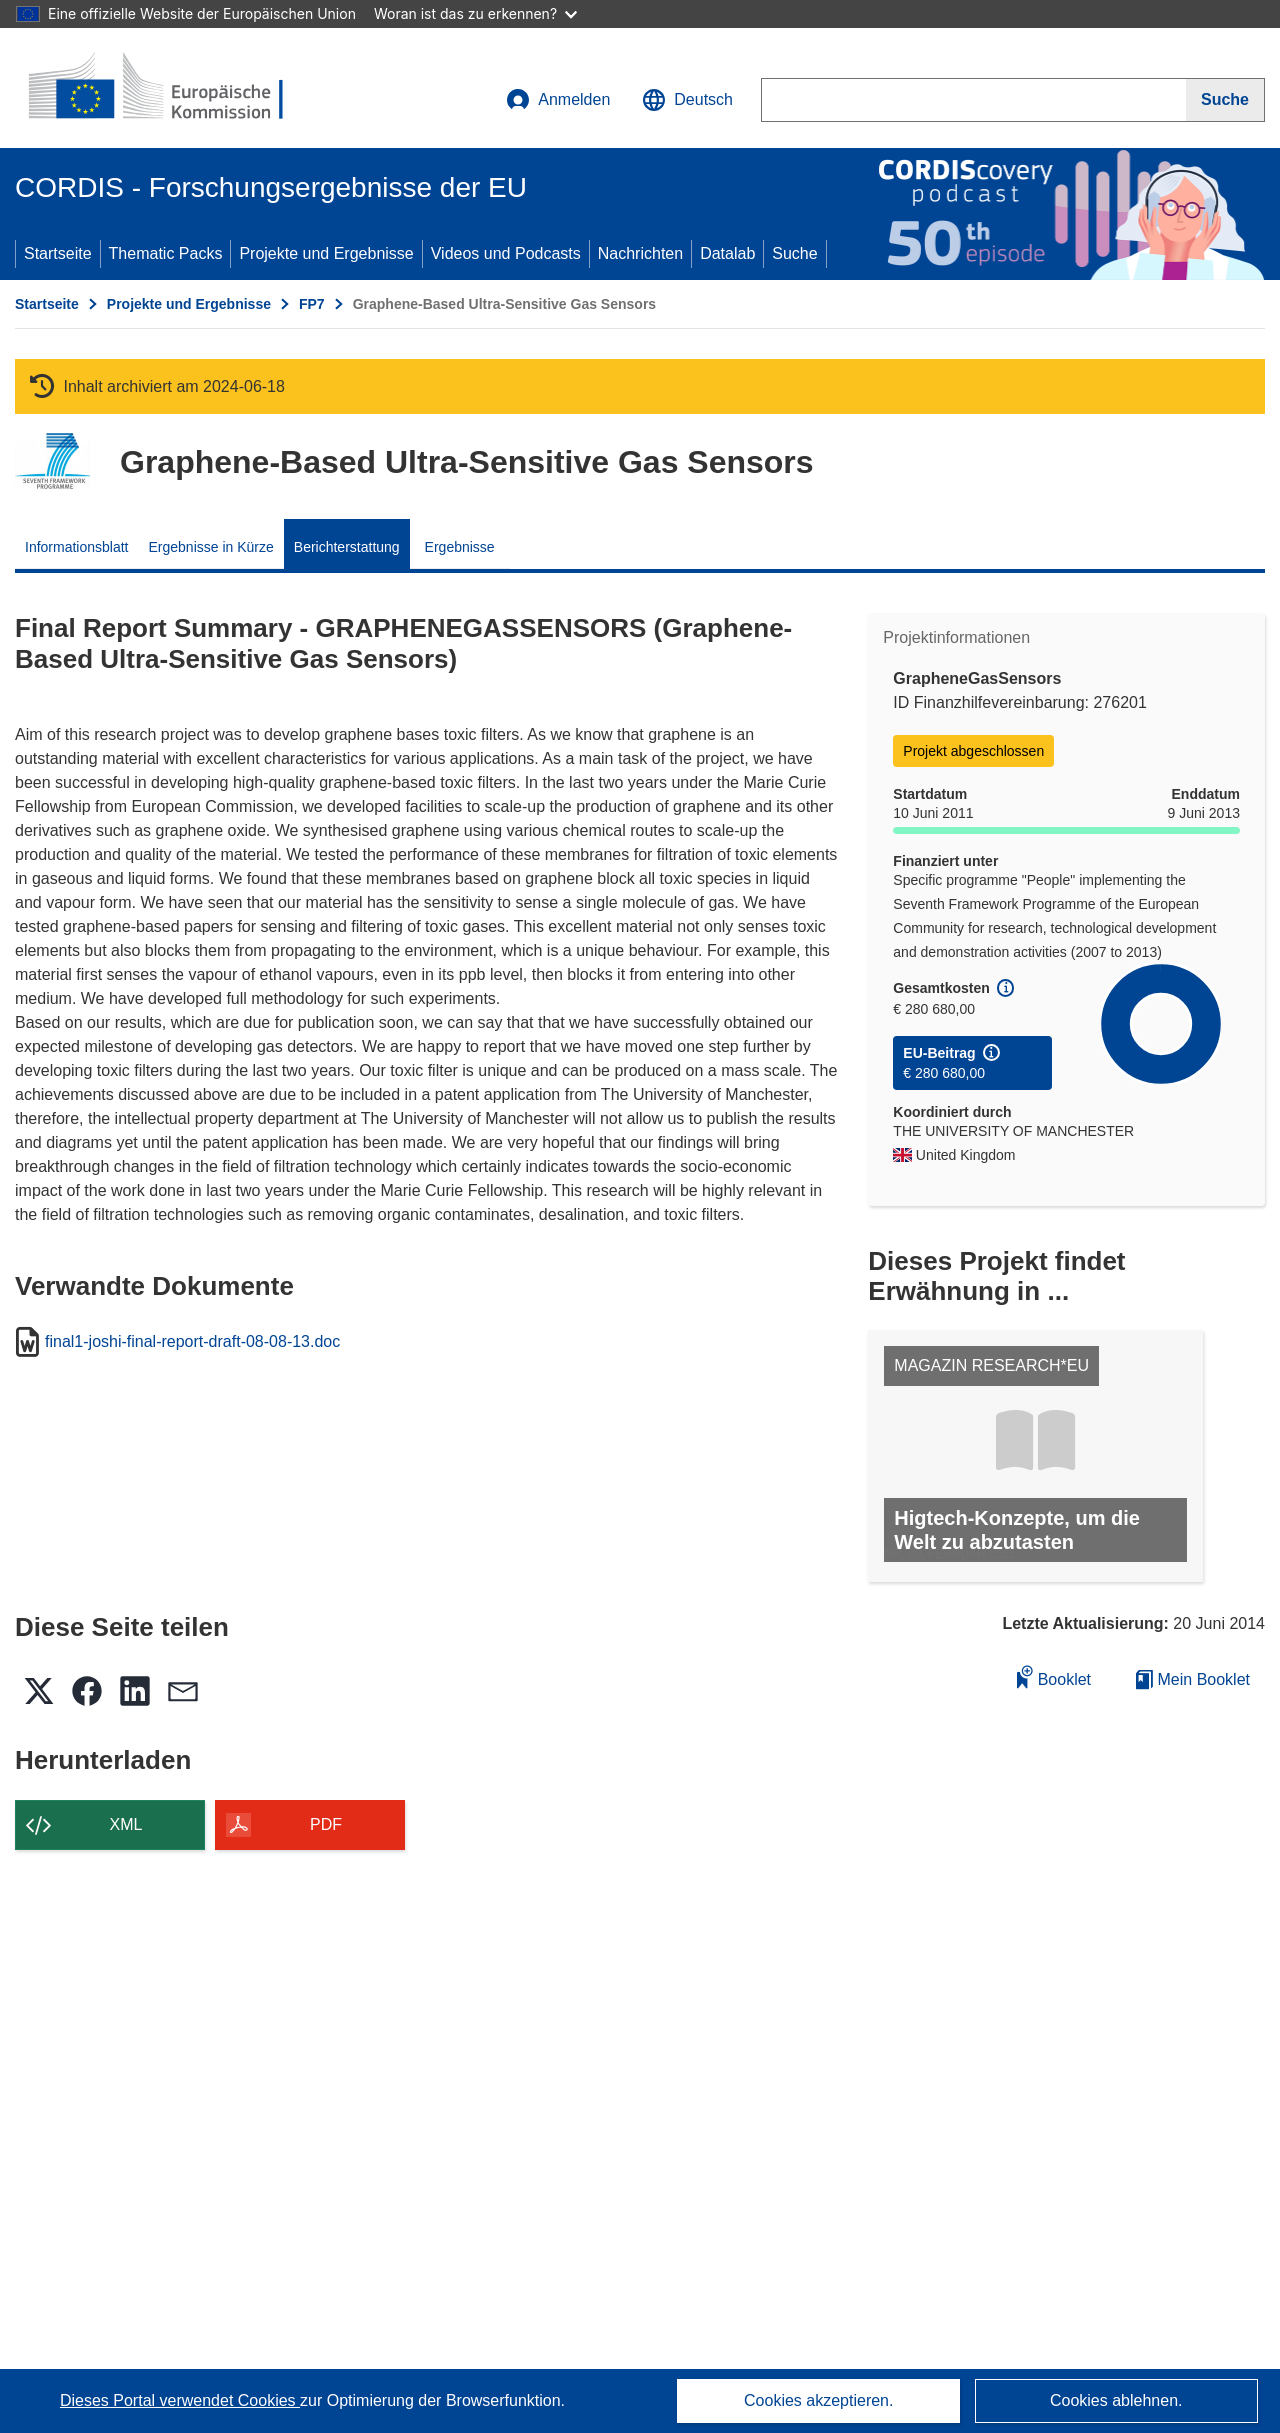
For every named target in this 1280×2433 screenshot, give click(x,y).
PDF (326, 1824)
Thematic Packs (166, 253)
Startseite (58, 253)
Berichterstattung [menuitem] (347, 547)
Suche (794, 253)
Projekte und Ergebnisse (326, 253)
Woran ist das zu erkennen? (475, 13)
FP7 (312, 304)
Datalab (727, 253)
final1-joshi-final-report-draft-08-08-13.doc (192, 1342)
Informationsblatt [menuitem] (77, 547)
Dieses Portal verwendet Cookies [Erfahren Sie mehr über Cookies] (180, 2400)
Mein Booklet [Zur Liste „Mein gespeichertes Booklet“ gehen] (1193, 1679)
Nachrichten (640, 253)
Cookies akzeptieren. (818, 2400)
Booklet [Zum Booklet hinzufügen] (1054, 1676)
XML (126, 1824)
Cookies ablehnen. (1116, 2400)
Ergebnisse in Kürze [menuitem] (211, 547)
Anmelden (558, 100)
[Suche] (1225, 100)
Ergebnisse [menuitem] (460, 547)
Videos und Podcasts (506, 253)
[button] (687, 100)
